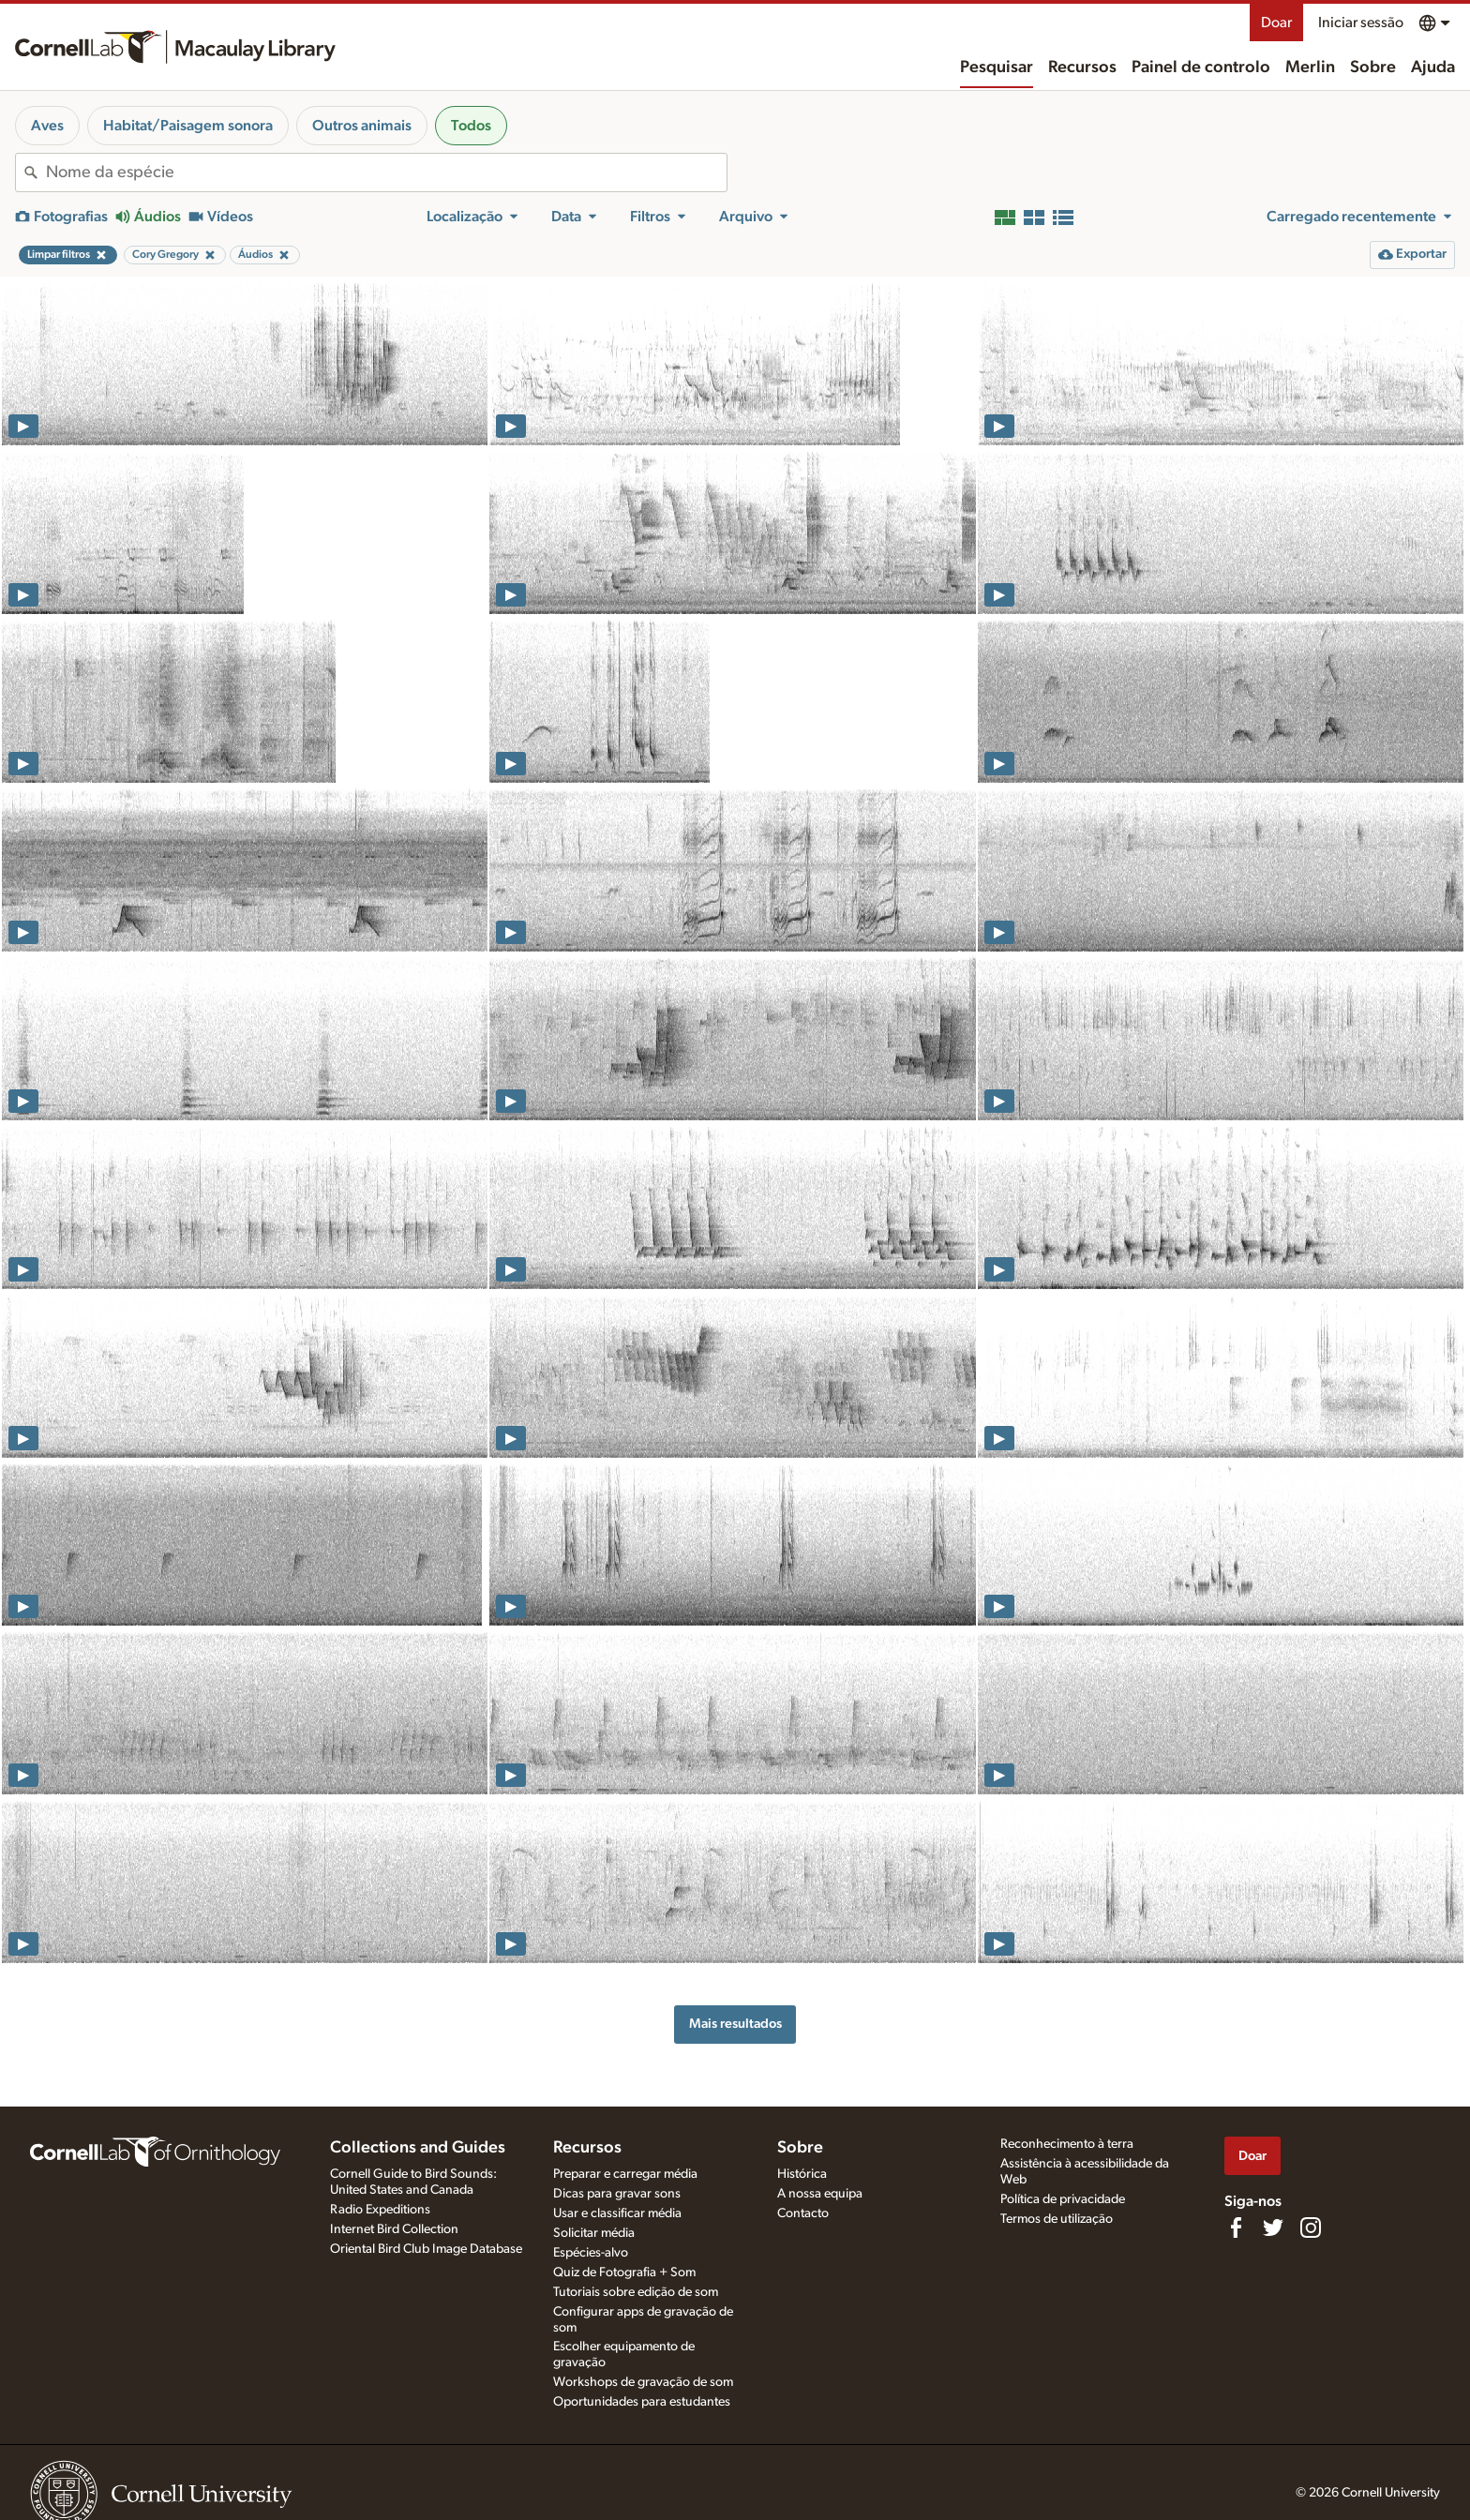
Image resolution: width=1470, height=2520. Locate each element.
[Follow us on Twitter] (1273, 2227)
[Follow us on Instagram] (1310, 2227)
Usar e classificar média (617, 2213)
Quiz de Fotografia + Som (624, 2272)
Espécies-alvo (590, 2252)
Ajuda (1433, 67)
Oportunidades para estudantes (641, 2401)
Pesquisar (996, 67)
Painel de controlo (1201, 67)
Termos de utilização (1056, 2219)
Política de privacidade (1062, 2199)
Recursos (1082, 67)
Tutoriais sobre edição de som (635, 2292)
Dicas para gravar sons (617, 2193)
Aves (47, 125)
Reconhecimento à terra (1066, 2144)
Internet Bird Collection (394, 2229)
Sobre (1373, 67)
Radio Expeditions (380, 2209)
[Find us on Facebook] (1235, 2227)
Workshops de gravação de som (643, 2382)
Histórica (802, 2174)
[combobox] (386, 172)
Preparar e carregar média (625, 2174)
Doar (1276, 22)
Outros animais (362, 125)
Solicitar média (594, 2233)
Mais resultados (735, 2024)
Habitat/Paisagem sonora (188, 125)
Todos (471, 125)
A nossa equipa (819, 2193)
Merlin (1310, 67)
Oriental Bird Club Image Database (426, 2249)
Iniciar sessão (1360, 22)
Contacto (803, 2213)
